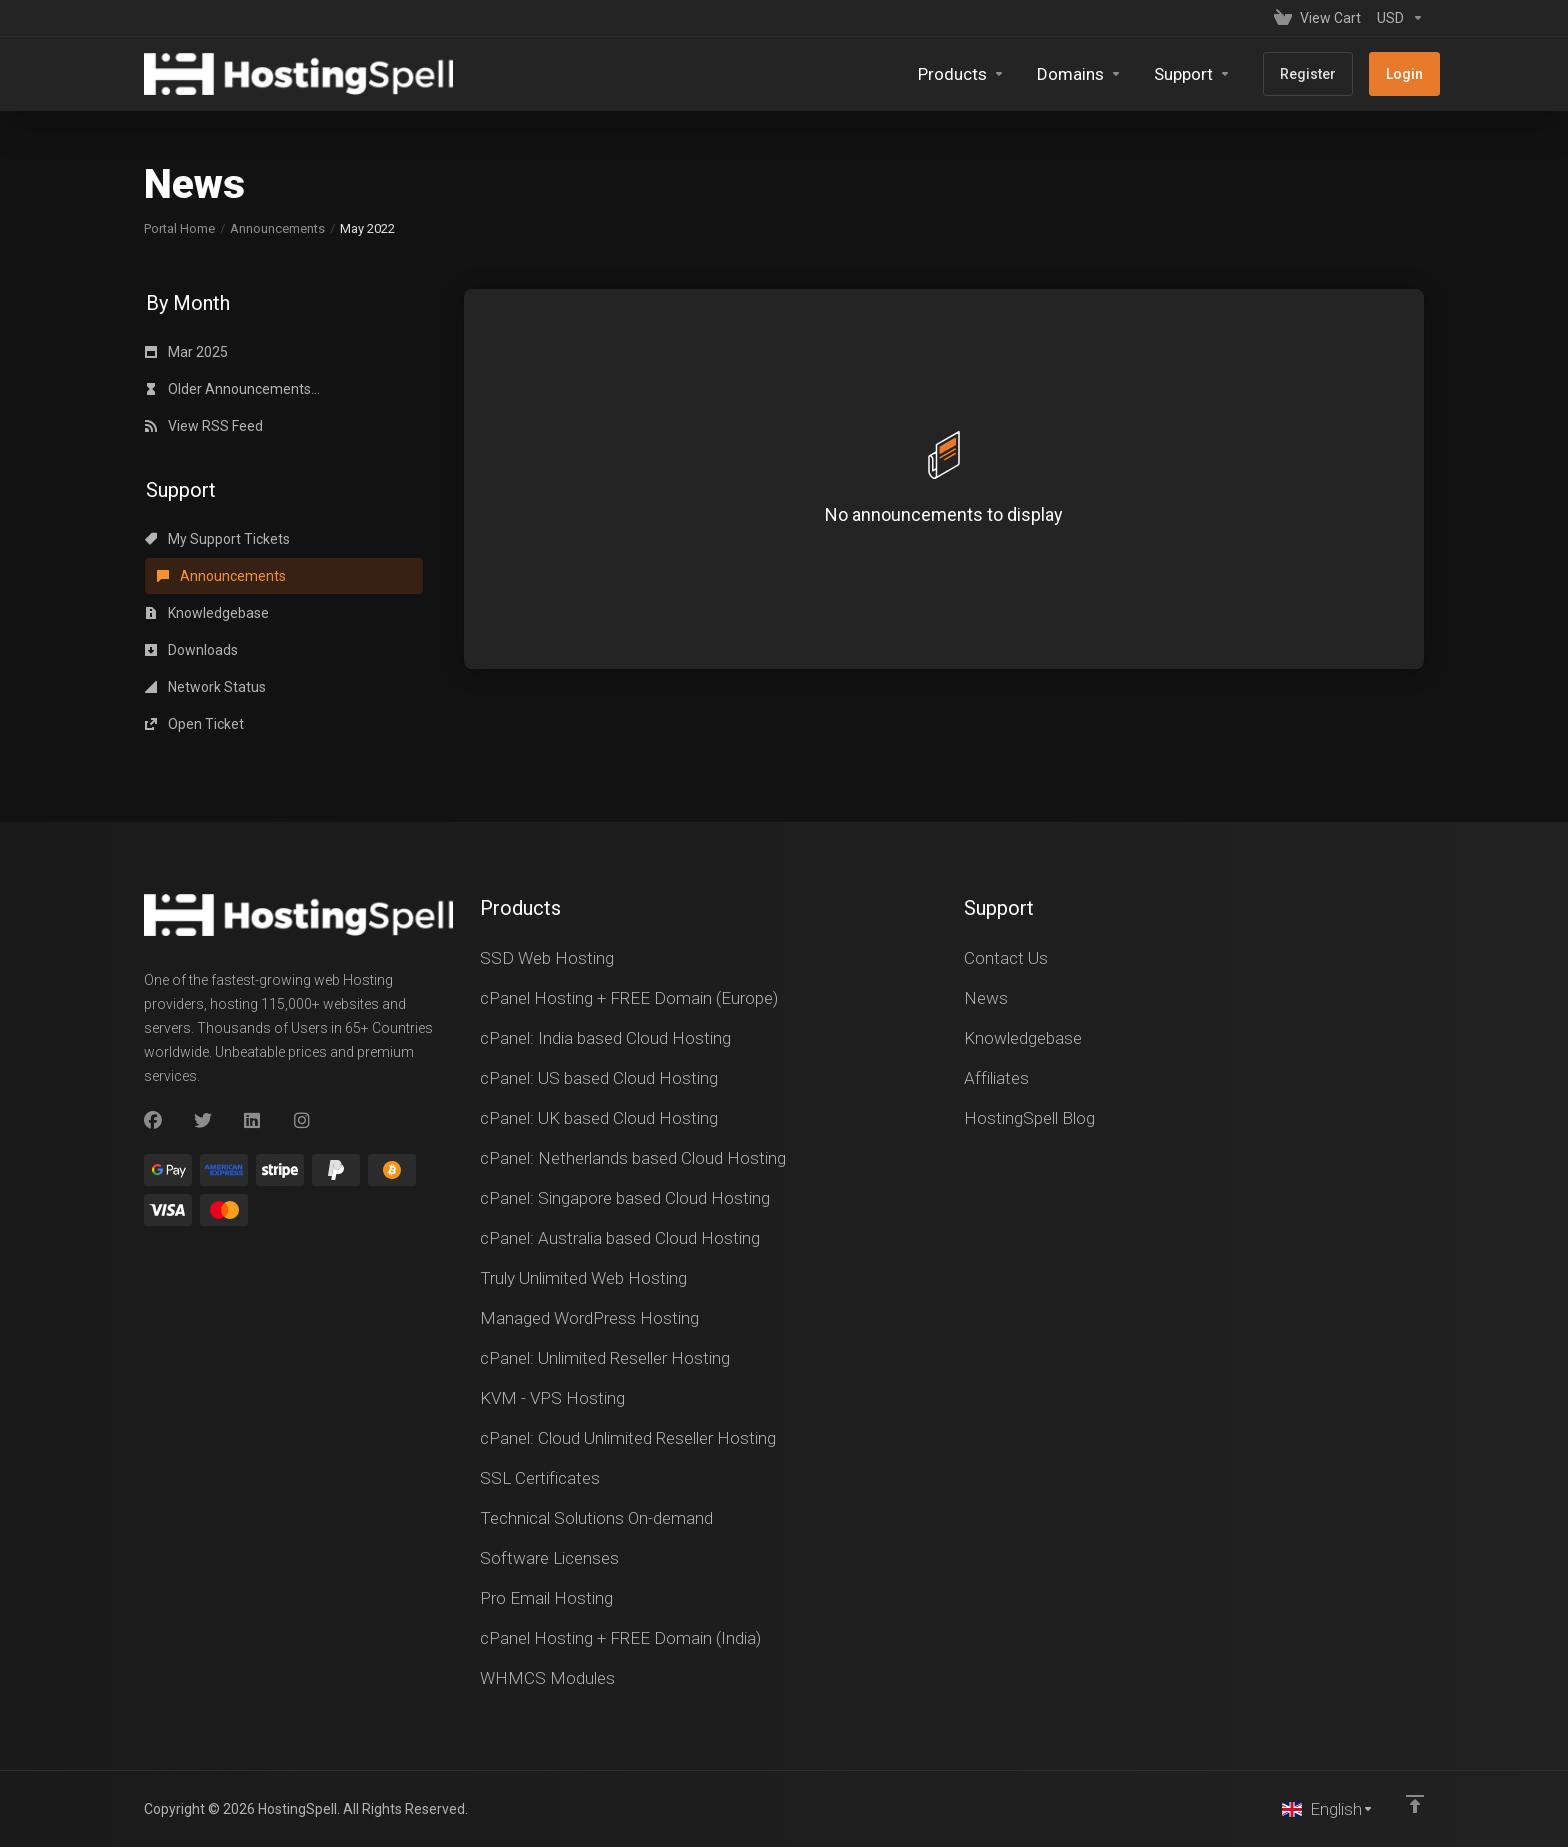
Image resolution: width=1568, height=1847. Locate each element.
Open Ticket (194, 724)
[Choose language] (1328, 1809)
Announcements (277, 228)
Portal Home (179, 228)
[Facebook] (153, 1121)
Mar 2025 (186, 352)
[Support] (1192, 74)
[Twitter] (203, 1121)
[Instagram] (303, 1121)
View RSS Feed (204, 426)
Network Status (205, 687)
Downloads (191, 650)
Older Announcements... (232, 389)
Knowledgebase (207, 613)
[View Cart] (1317, 18)
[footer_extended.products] (961, 74)
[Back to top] (1415, 1804)
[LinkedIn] (253, 1121)
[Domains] (1079, 74)
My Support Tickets (217, 539)
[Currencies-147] (1396, 18)
